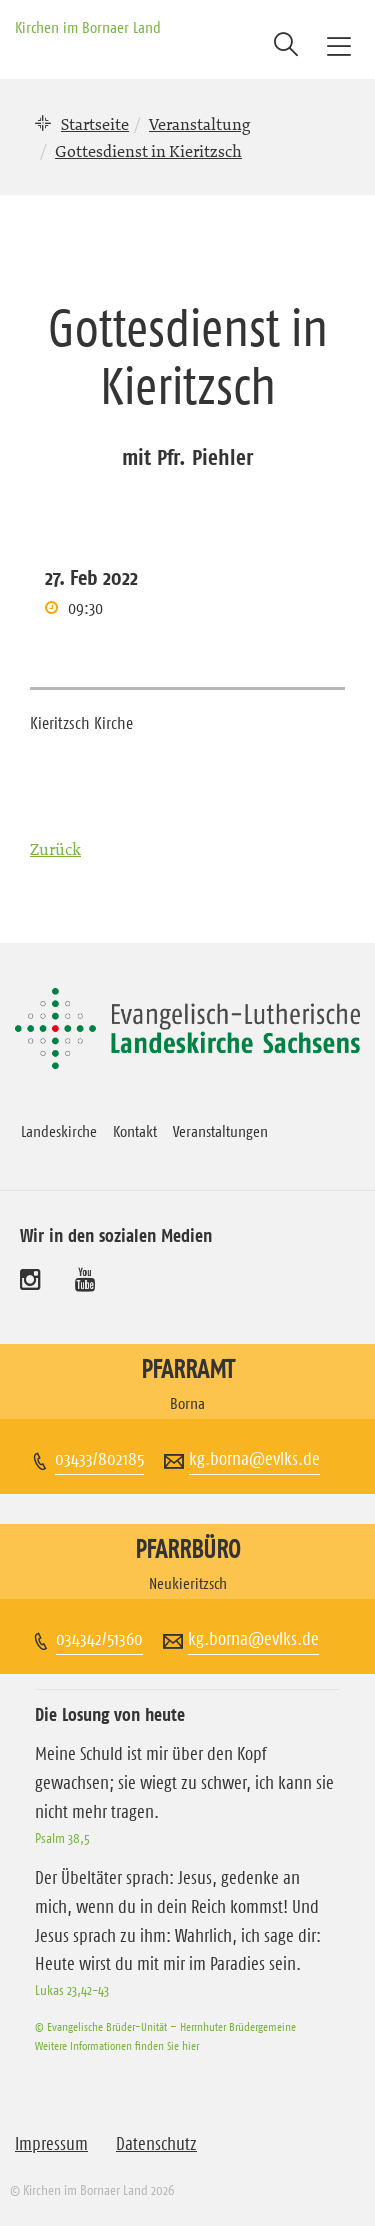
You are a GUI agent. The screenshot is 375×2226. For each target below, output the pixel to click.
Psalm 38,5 (62, 1838)
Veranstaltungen (220, 1131)
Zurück (55, 849)
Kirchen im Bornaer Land (88, 27)
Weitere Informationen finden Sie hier (117, 2045)
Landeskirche (59, 1131)
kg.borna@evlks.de (254, 1459)
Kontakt (135, 1131)
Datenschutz (156, 2144)
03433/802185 (99, 1459)
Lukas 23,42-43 (72, 1990)
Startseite (95, 124)
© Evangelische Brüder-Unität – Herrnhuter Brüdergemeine (165, 2026)
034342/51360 (99, 1639)
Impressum (51, 2144)
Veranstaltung (199, 124)
